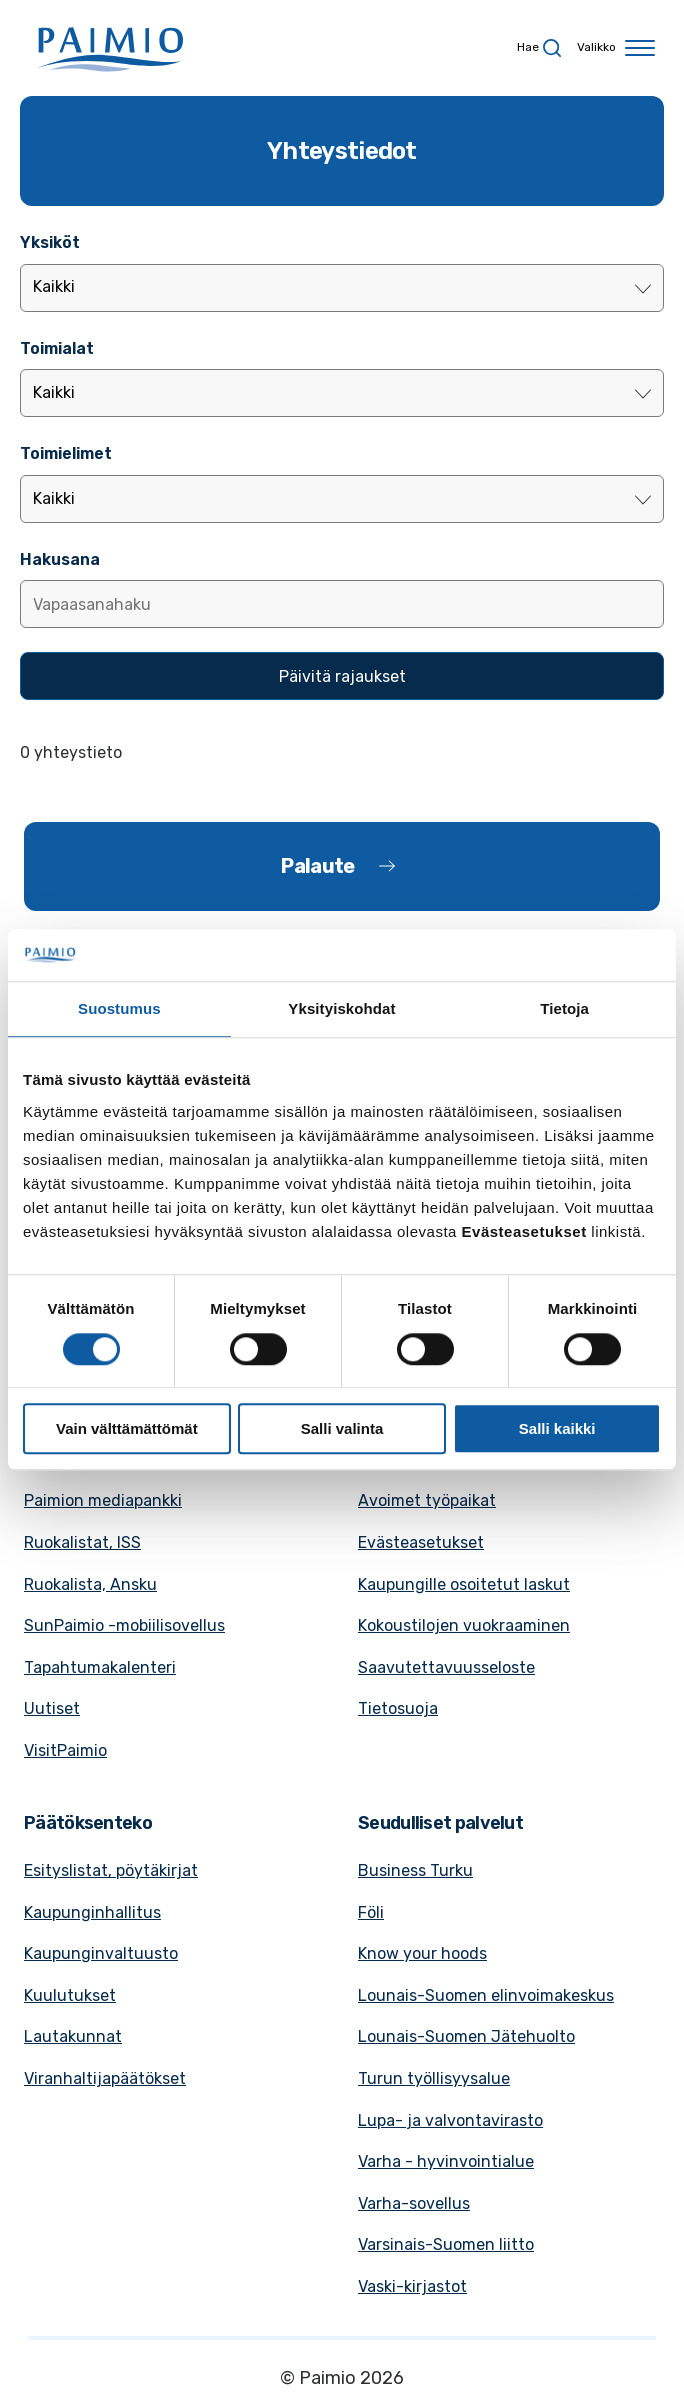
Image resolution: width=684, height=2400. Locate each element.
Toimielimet (66, 453)
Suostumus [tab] (119, 1009)
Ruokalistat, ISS (82, 1542)
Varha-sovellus (414, 2203)
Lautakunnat (73, 2036)
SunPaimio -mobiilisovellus (124, 1625)
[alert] (342, 753)
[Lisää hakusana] (342, 604)
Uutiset (52, 1708)
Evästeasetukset (421, 1542)
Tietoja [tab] (564, 1009)
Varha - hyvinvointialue (446, 2161)
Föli (371, 1912)
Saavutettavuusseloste (446, 1667)
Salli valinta (342, 1428)
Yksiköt (50, 242)
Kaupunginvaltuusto (101, 1953)
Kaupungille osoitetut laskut (464, 1584)
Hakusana (60, 559)
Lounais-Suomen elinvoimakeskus (486, 1995)
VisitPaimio (65, 1750)
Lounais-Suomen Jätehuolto (466, 2036)
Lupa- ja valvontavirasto (450, 2120)
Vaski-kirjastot (412, 2286)
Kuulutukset (70, 1995)
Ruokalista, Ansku (90, 1584)
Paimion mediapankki (103, 1500)
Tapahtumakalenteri (100, 1667)
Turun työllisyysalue (434, 2078)
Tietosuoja (398, 1708)
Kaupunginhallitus (92, 1912)
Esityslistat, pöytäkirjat (111, 1870)
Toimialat (57, 348)
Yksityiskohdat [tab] (341, 1009)
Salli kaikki (557, 1428)
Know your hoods (422, 1953)
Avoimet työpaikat (427, 1500)
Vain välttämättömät (127, 1428)
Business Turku (415, 1870)
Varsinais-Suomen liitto (446, 2244)
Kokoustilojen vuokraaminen (464, 1625)
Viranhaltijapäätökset (105, 2078)
